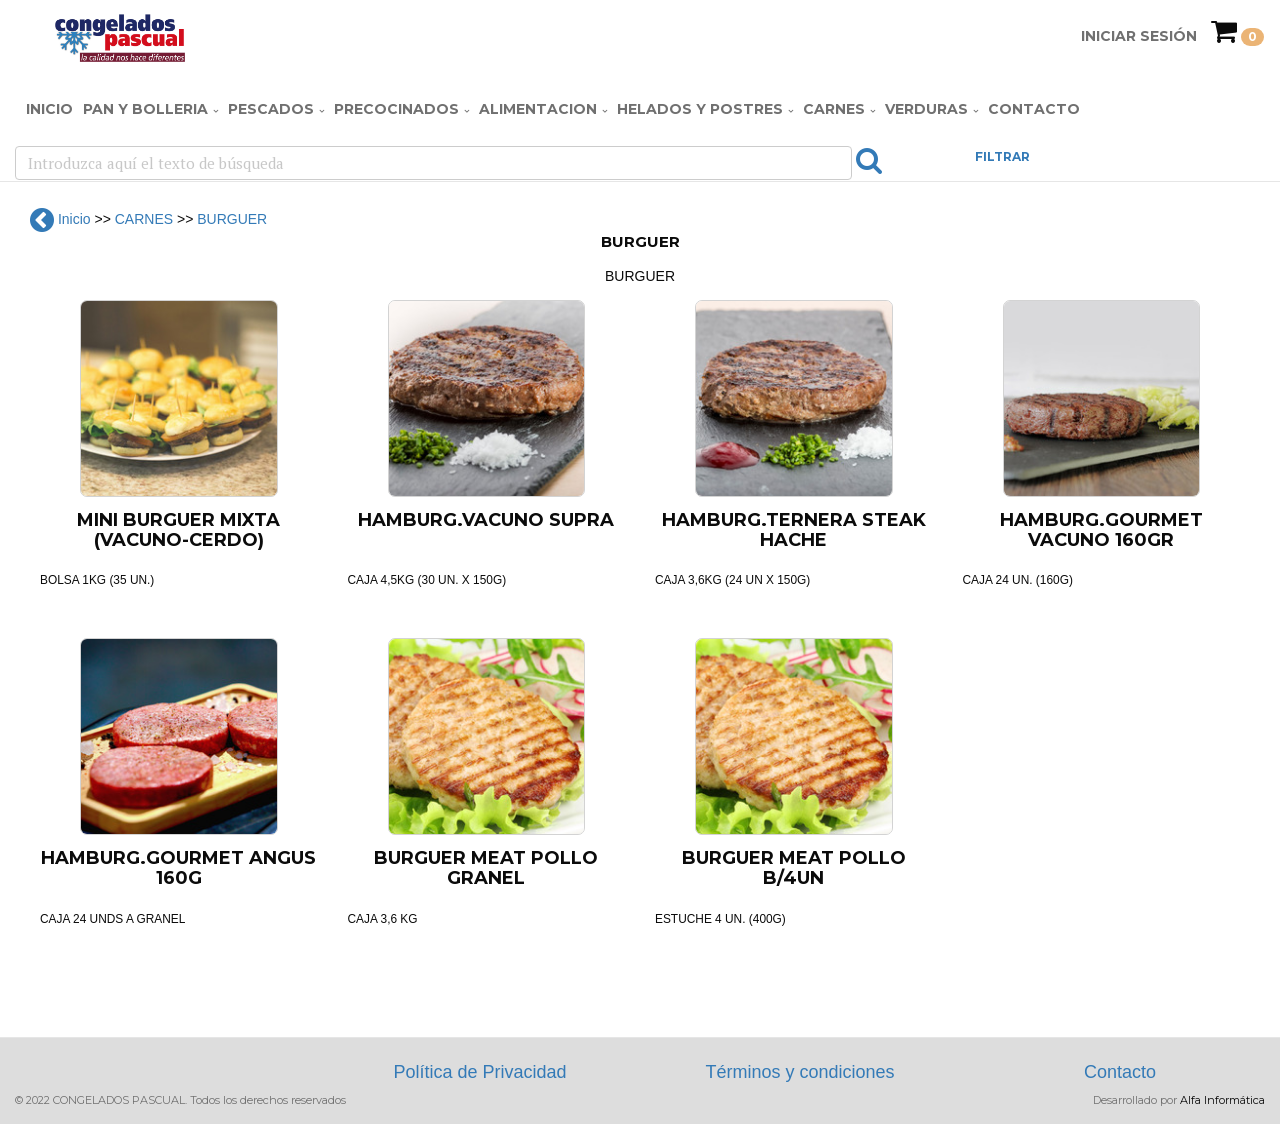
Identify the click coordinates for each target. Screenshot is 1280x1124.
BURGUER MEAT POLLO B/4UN (794, 868)
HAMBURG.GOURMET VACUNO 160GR (1101, 530)
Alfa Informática (1222, 1100)
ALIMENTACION (538, 109)
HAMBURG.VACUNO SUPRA (486, 520)
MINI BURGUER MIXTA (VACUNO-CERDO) (178, 530)
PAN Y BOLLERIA (145, 109)
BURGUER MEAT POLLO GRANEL (486, 868)
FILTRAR (1002, 156)
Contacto (1034, 109)
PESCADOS (271, 109)
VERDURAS (926, 109)
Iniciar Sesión (1139, 36)
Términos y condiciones (799, 1072)
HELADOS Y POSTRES (700, 109)
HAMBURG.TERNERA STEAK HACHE (794, 530)
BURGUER (232, 219)
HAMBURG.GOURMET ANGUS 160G (178, 868)
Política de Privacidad (479, 1072)
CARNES (834, 109)
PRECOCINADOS (396, 109)
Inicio (49, 109)
